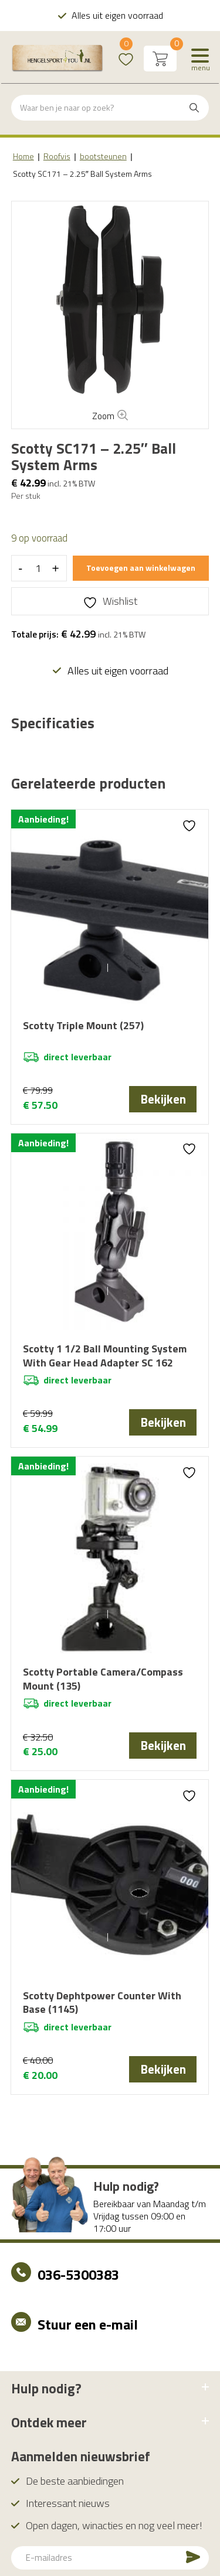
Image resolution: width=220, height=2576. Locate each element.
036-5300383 (78, 2274)
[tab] (52, 723)
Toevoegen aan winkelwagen (140, 567)
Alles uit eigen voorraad (117, 15)
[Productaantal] (38, 568)
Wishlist (126, 51)
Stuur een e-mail (88, 2324)
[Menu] (200, 58)
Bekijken (163, 1099)
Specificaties (52, 723)
